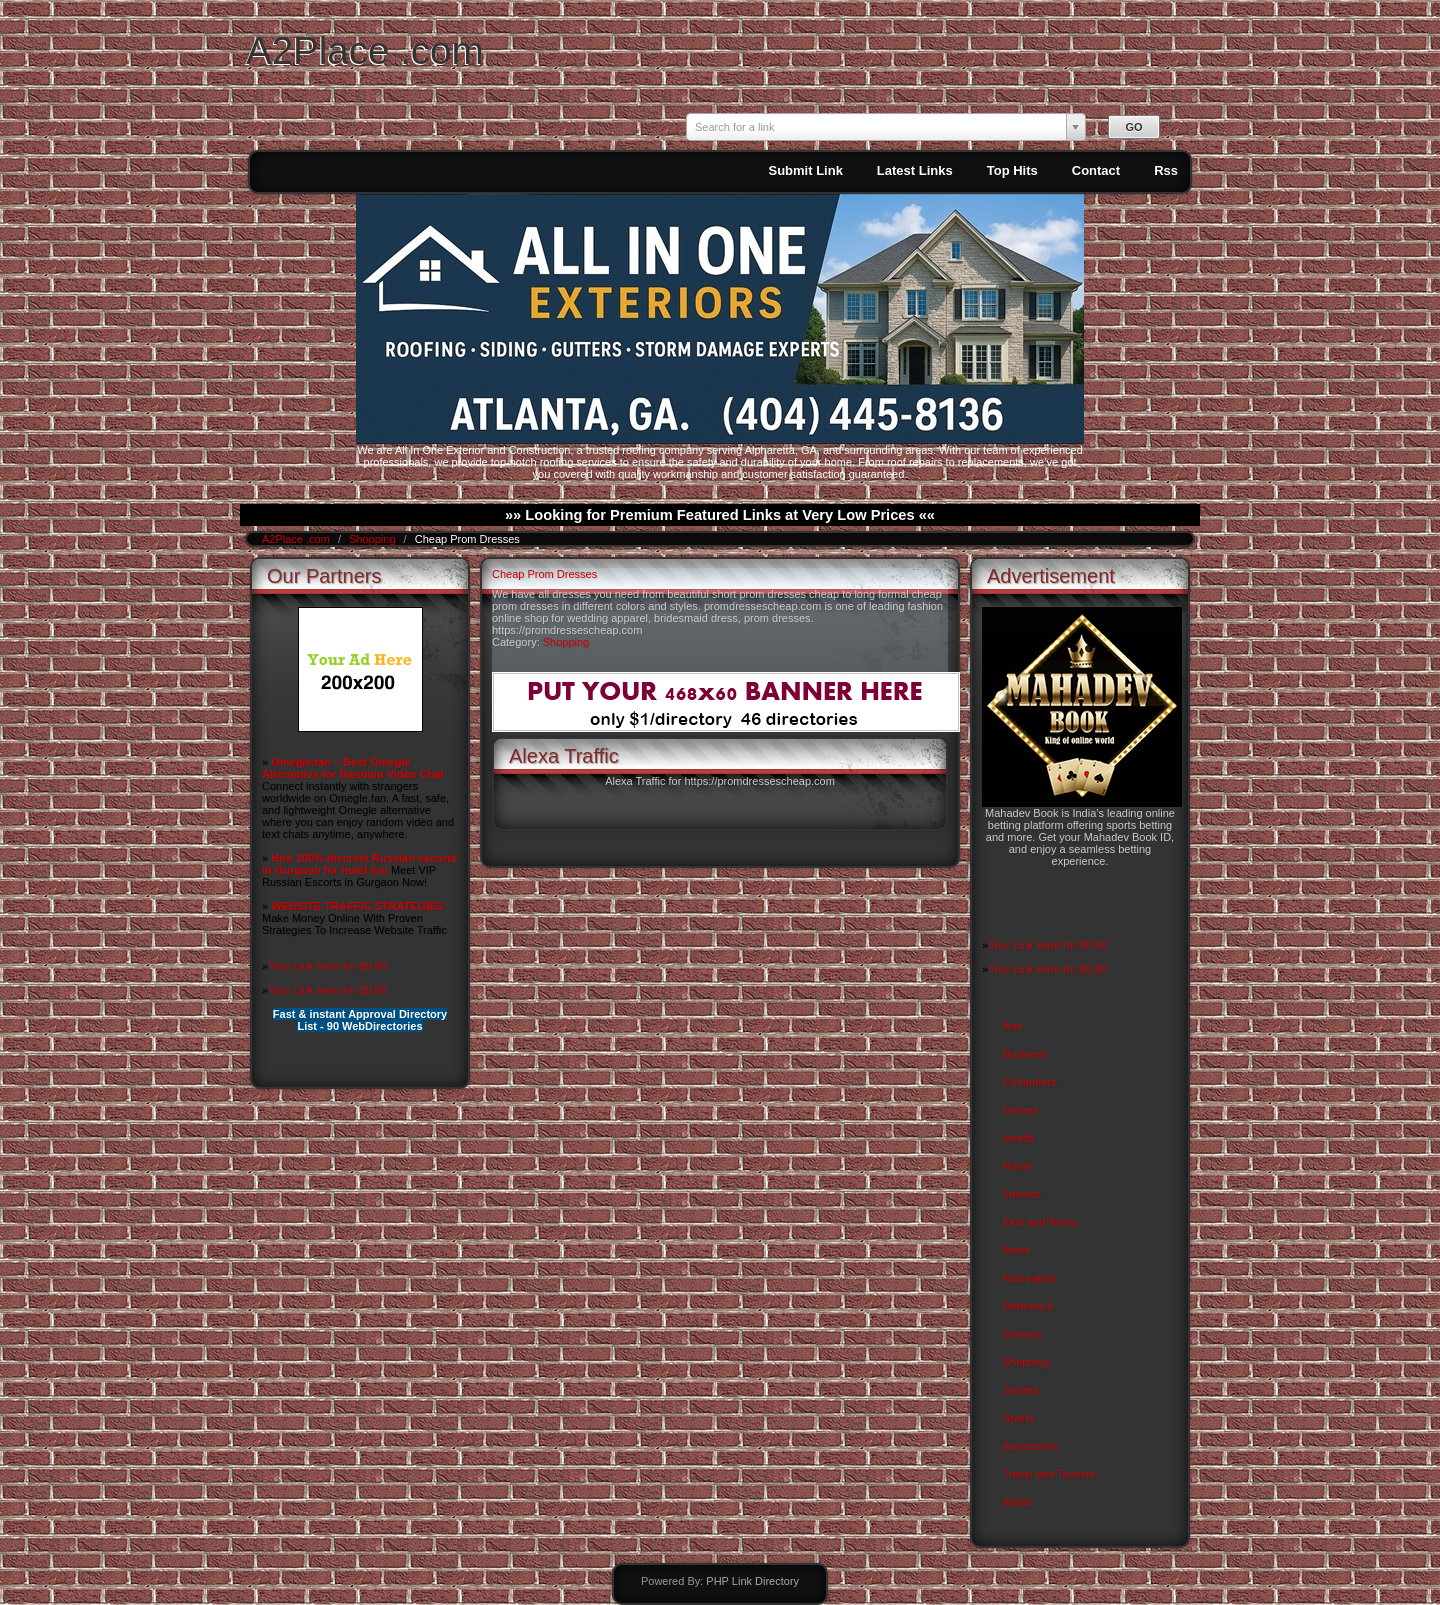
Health (1019, 1138)
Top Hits (1012, 170)
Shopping (374, 539)
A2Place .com (365, 50)
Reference (1028, 1306)
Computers (1030, 1082)
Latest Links (915, 170)
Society (1021, 1390)
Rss (1166, 170)
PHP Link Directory (752, 1581)
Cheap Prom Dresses (544, 574)
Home (1017, 1166)
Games (1020, 1110)
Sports (1019, 1418)
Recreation (1029, 1278)
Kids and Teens (1040, 1222)
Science (1022, 1334)
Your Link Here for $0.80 (327, 966)
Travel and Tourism (1049, 1474)
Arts (1013, 1026)
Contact (1096, 170)
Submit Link (805, 170)
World (1017, 1502)
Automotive (1030, 1446)
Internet (1021, 1194)
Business (1025, 1054)
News (1017, 1250)
